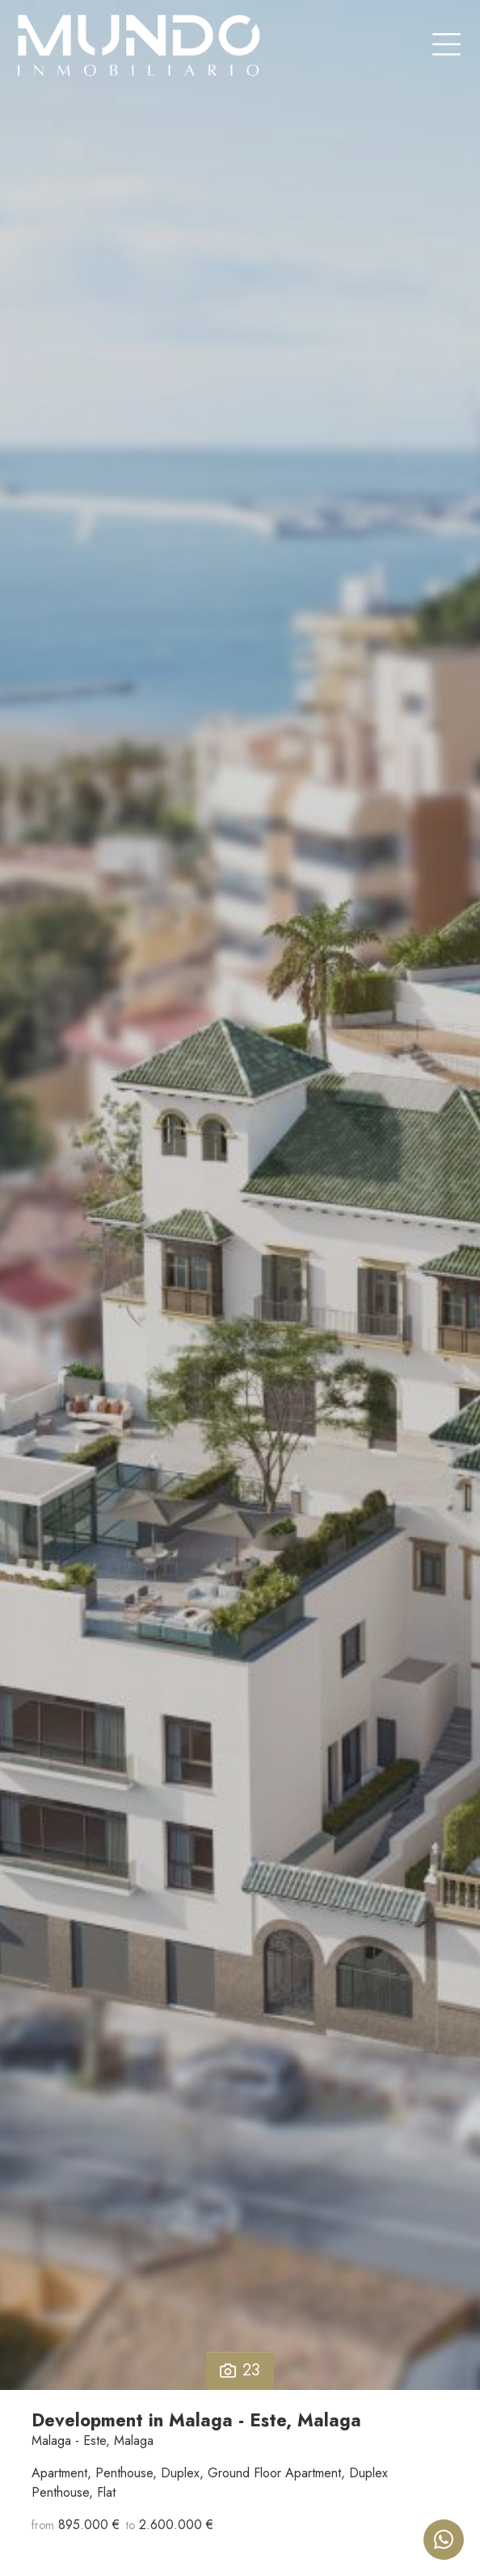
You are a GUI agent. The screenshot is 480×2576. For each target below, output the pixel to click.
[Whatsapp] (443, 2539)
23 (240, 2370)
